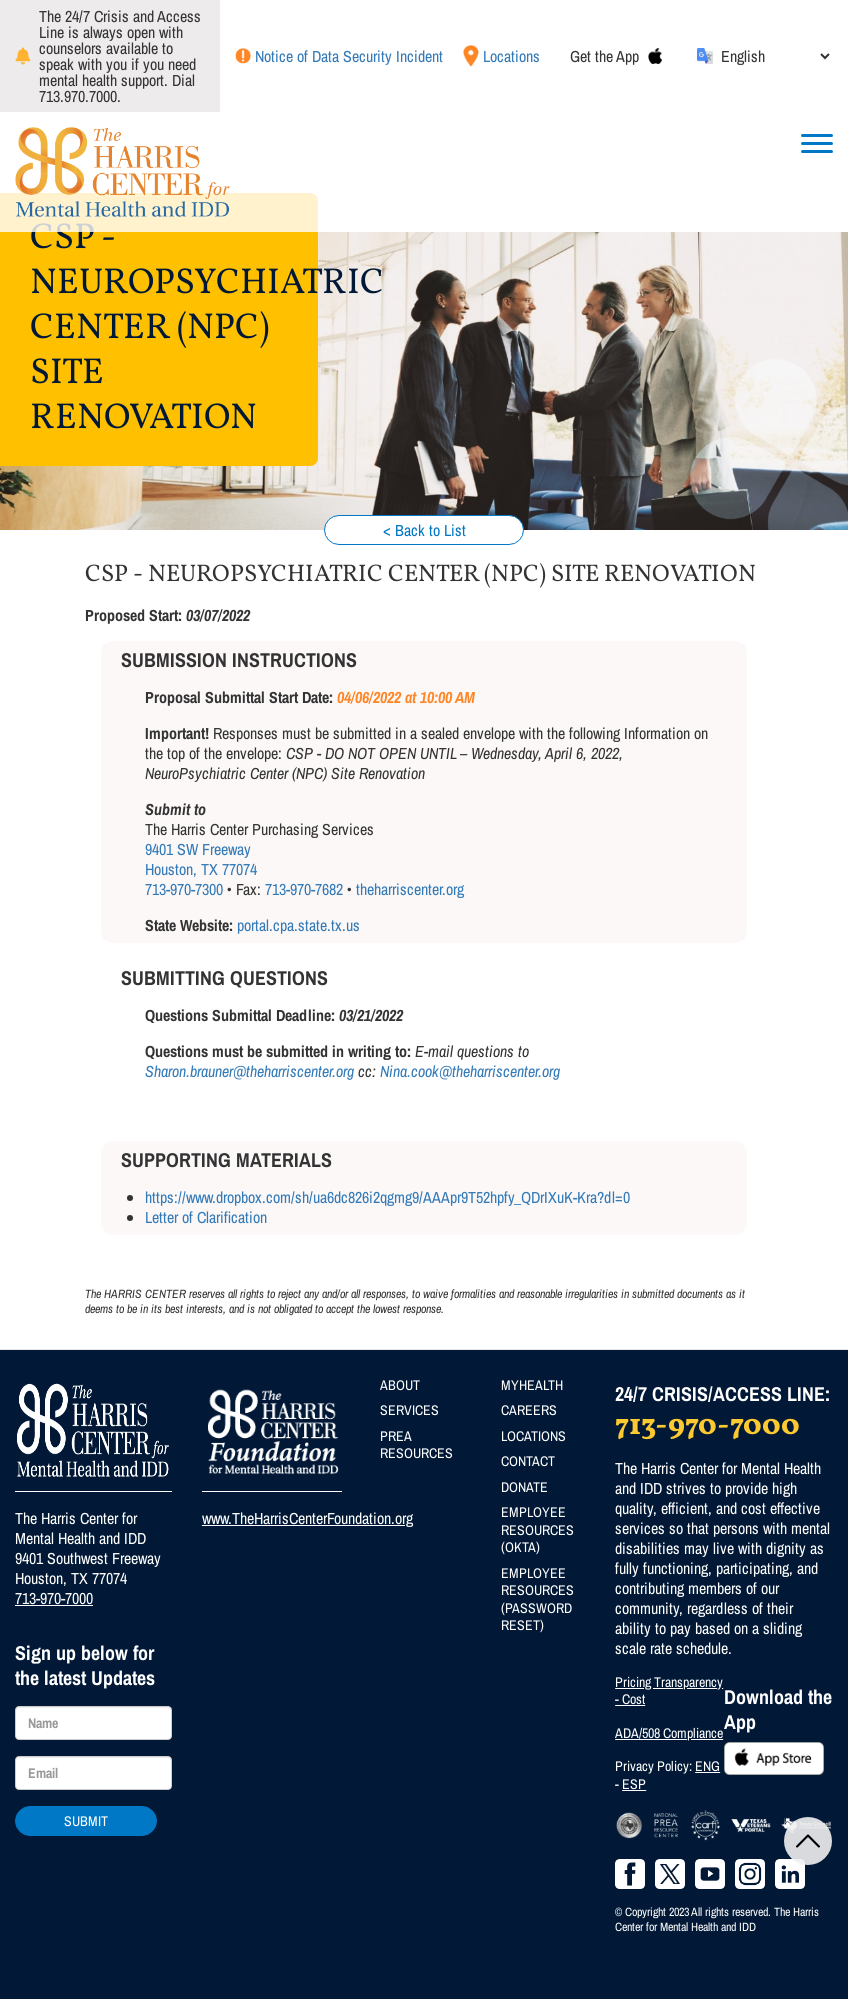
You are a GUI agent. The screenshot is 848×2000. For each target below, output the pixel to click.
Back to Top (808, 1841)
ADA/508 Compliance (669, 1733)
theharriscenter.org (410, 889)
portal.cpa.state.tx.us (298, 925)
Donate (524, 1487)
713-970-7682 (304, 889)
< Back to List (424, 530)
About (400, 1385)
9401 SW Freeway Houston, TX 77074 (201, 859)
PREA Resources (416, 1445)
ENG (707, 1766)
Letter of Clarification (206, 1217)
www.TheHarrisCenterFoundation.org (307, 1518)
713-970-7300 (184, 889)
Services (409, 1410)
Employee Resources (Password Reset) (537, 1599)
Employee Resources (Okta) (537, 1529)
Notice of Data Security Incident (349, 56)
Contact (528, 1461)
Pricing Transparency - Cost (669, 1691)
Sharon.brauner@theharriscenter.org (249, 1071)
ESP (634, 1784)
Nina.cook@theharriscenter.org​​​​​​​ (470, 1071)
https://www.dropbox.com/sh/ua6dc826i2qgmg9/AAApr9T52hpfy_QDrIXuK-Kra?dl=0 (387, 1197)
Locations (511, 56)
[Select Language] (775, 56)
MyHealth (532, 1385)
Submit (86, 1821)
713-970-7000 (54, 1598)
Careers (529, 1410)
